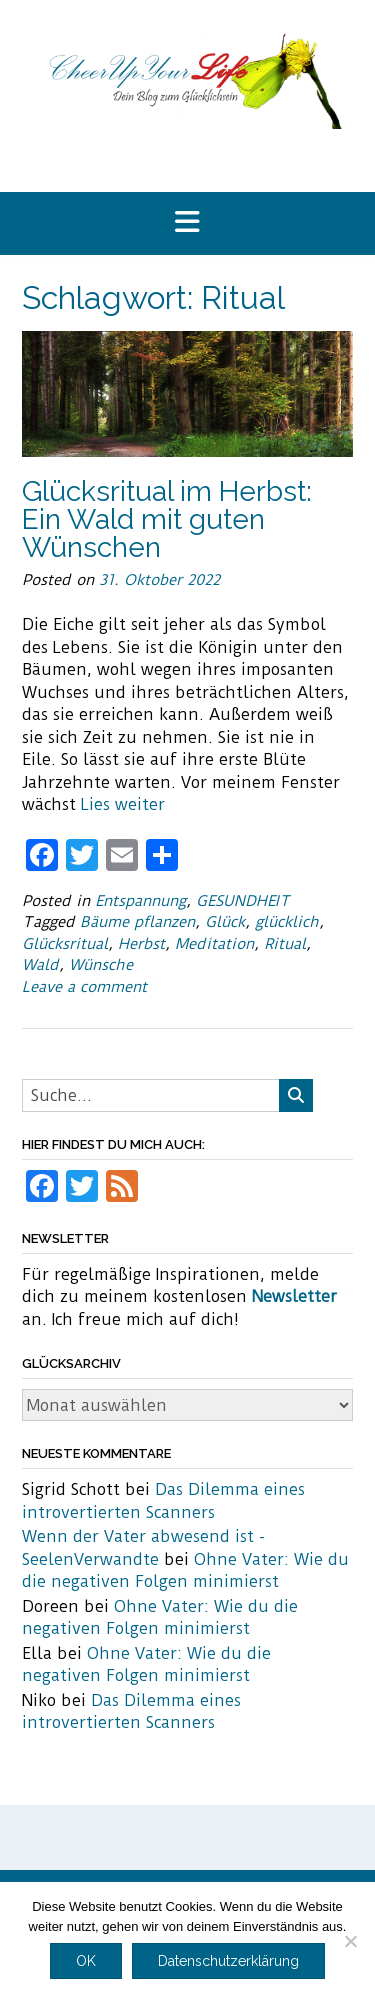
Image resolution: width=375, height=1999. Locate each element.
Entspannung (140, 901)
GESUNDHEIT (243, 901)
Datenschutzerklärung (228, 1961)
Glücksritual (65, 944)
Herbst (141, 944)
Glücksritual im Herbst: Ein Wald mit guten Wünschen (167, 519)
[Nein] (350, 1941)
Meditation (214, 944)
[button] (187, 223)
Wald (40, 965)
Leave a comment (84, 987)
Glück (225, 922)
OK (86, 1961)
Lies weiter (123, 804)
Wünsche (101, 965)
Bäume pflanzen (137, 922)
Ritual (285, 944)
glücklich (287, 922)
